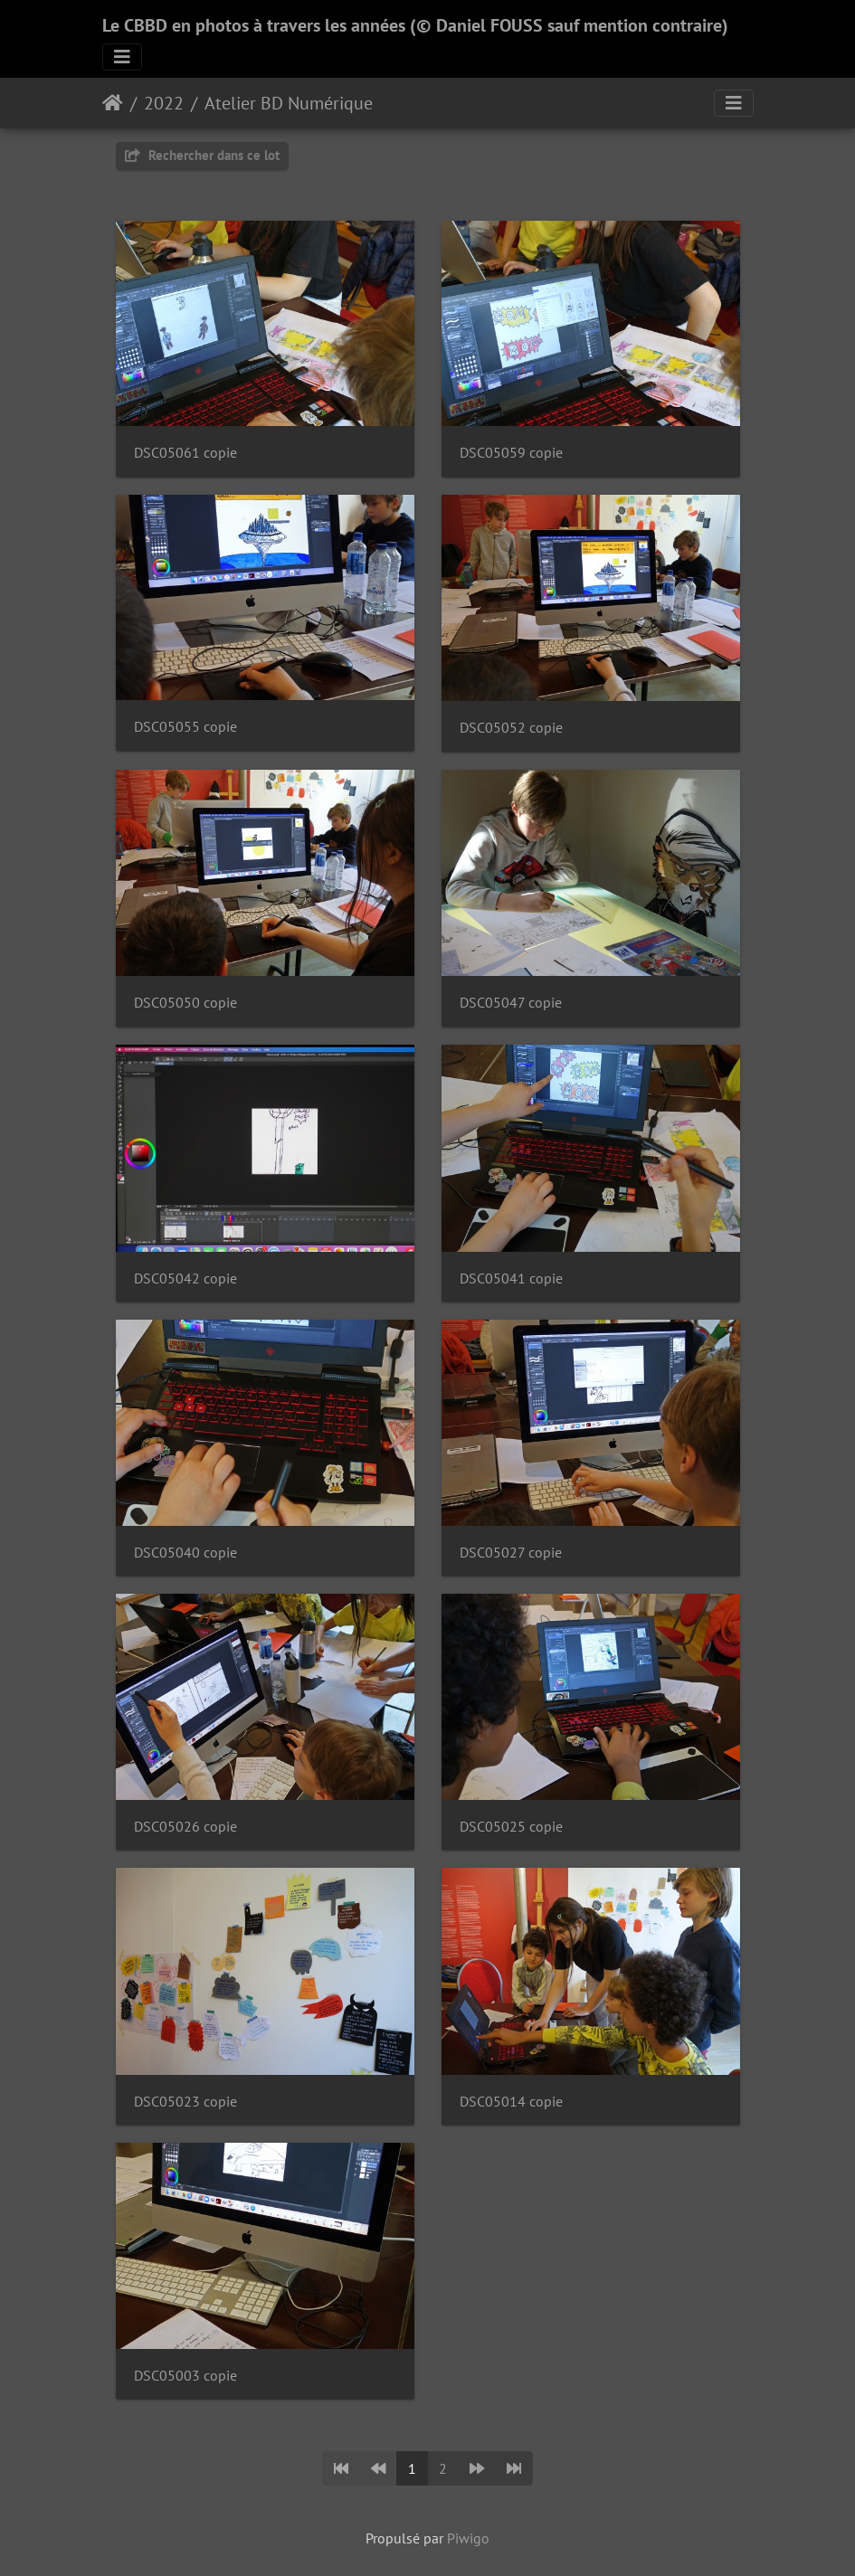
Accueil (112, 103)
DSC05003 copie (185, 2375)
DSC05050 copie (185, 1002)
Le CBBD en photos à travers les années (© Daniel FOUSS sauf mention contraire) (415, 25)
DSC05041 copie (511, 1278)
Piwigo (468, 2538)
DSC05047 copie (511, 1002)
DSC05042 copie (185, 1278)
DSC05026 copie (185, 1826)
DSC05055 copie (185, 726)
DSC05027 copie (511, 1552)
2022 (164, 103)
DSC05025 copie (511, 1826)
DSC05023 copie (185, 2101)
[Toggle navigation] (122, 57)
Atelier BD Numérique (288, 103)
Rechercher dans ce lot (202, 155)
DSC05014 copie (511, 2101)
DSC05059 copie (511, 452)
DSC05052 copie (511, 727)
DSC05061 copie (185, 452)
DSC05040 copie (185, 1552)
